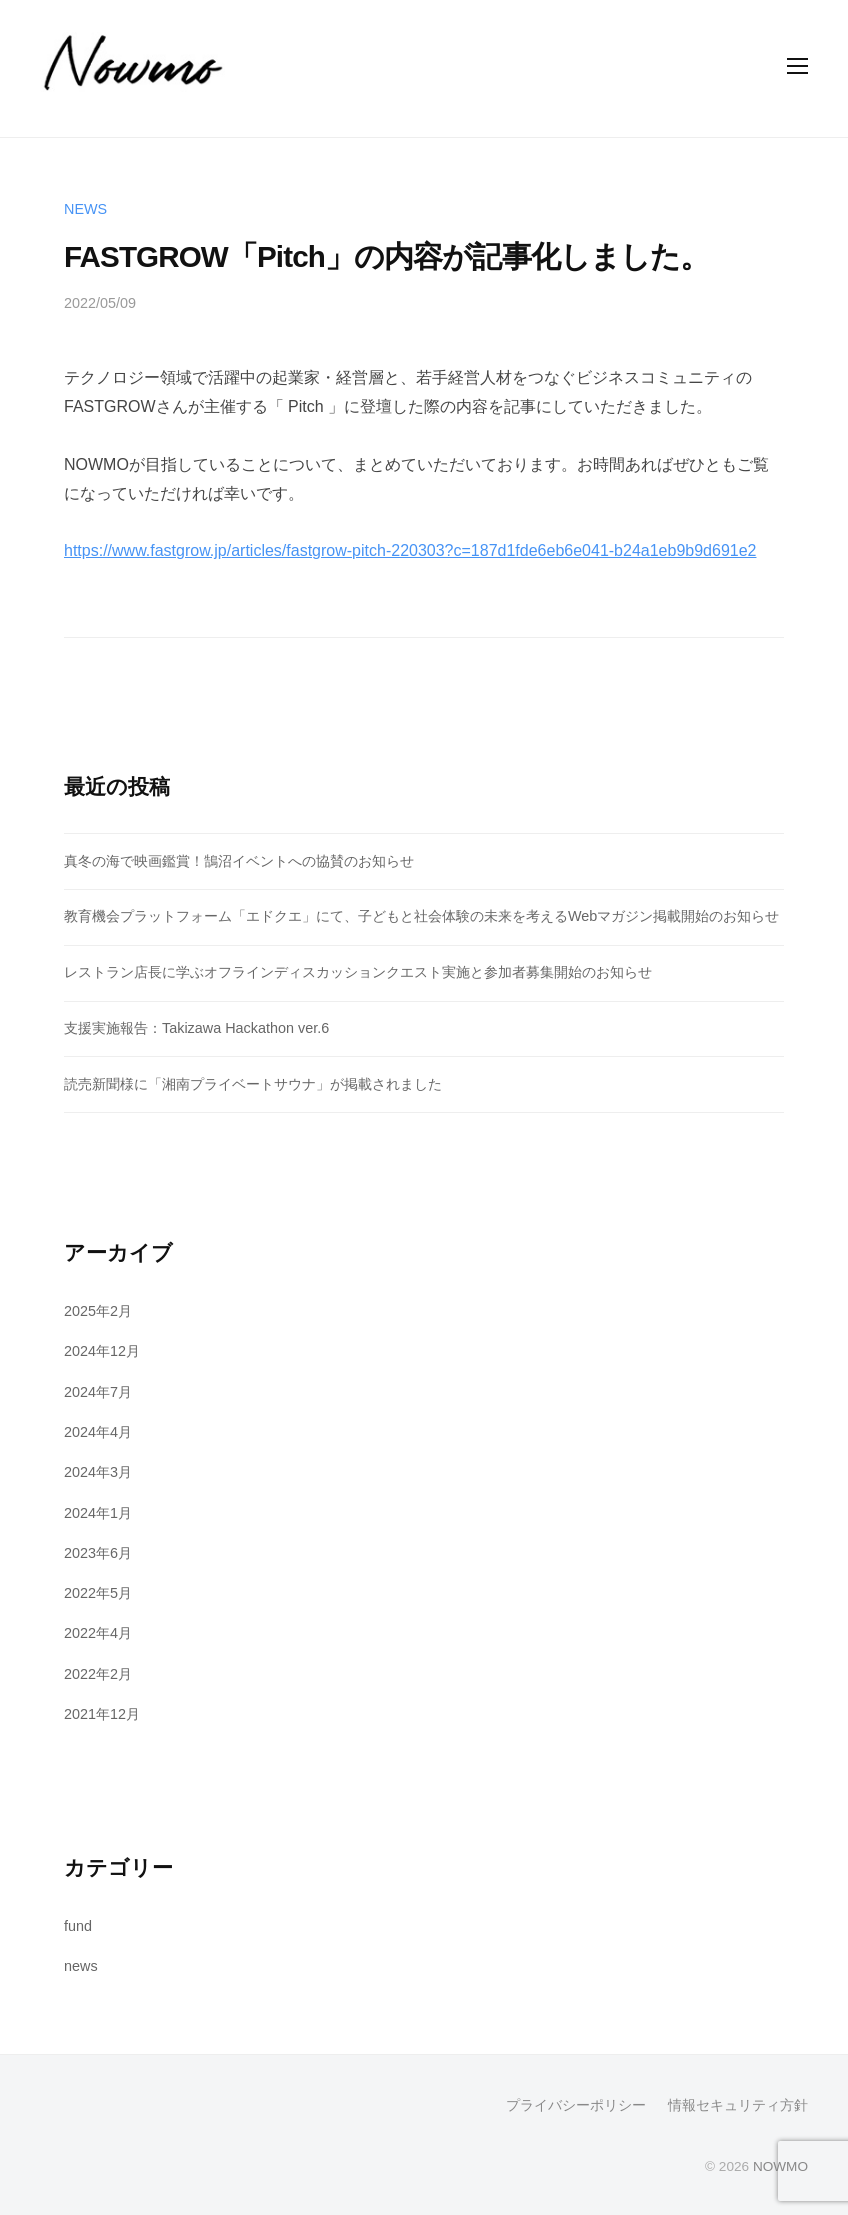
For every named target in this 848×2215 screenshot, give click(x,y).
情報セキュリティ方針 (738, 2105)
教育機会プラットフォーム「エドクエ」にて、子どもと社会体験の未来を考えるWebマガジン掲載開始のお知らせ (421, 916)
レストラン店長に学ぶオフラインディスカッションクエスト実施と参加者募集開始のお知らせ (358, 972)
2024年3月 (98, 1472)
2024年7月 (98, 1392)
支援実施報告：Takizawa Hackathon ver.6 (196, 1028)
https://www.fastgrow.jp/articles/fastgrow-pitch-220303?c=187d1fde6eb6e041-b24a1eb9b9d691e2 (410, 550)
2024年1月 (98, 1513)
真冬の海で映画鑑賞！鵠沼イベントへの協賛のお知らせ (239, 861)
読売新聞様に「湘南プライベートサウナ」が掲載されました (253, 1084)
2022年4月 (98, 1633)
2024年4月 (98, 1432)
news (85, 209)
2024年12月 (102, 1351)
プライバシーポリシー (576, 2105)
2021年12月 (102, 1714)
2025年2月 (98, 1311)
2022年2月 (98, 1674)
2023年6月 (98, 1553)
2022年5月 (98, 1593)
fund (78, 1926)
